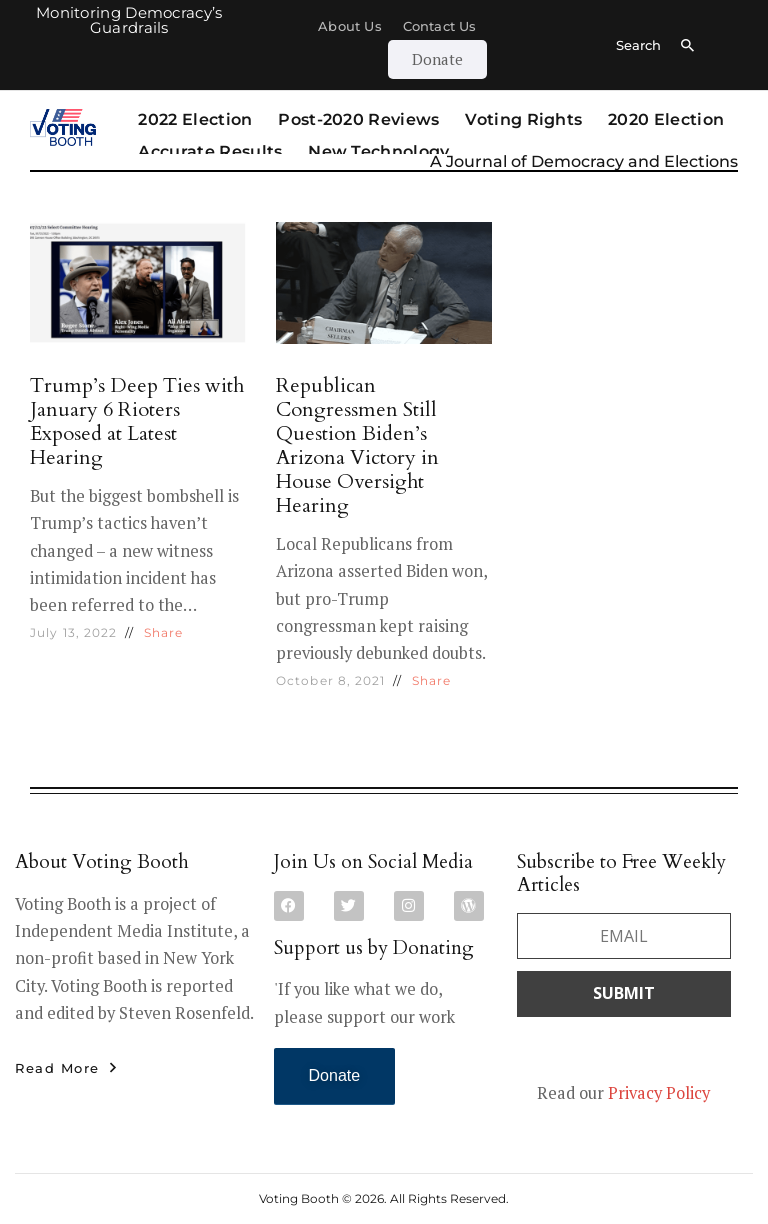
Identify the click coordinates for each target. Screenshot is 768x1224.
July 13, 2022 (73, 632)
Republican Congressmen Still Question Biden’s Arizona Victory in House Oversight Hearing (357, 445)
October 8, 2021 (331, 680)
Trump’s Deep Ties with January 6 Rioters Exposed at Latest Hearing (137, 421)
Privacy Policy (659, 1093)
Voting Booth (299, 1198)
